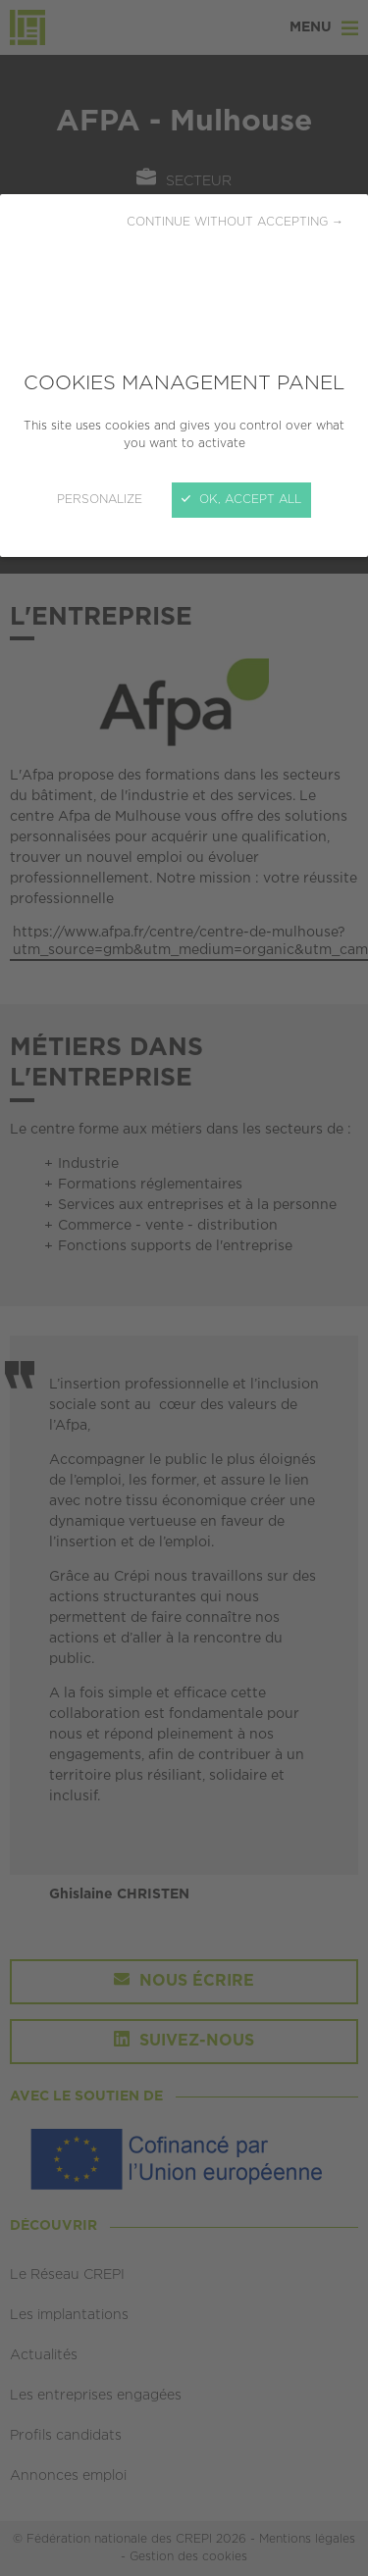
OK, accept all (241, 499)
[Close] (184, 1288)
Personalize (99, 499)
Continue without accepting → (235, 222)
